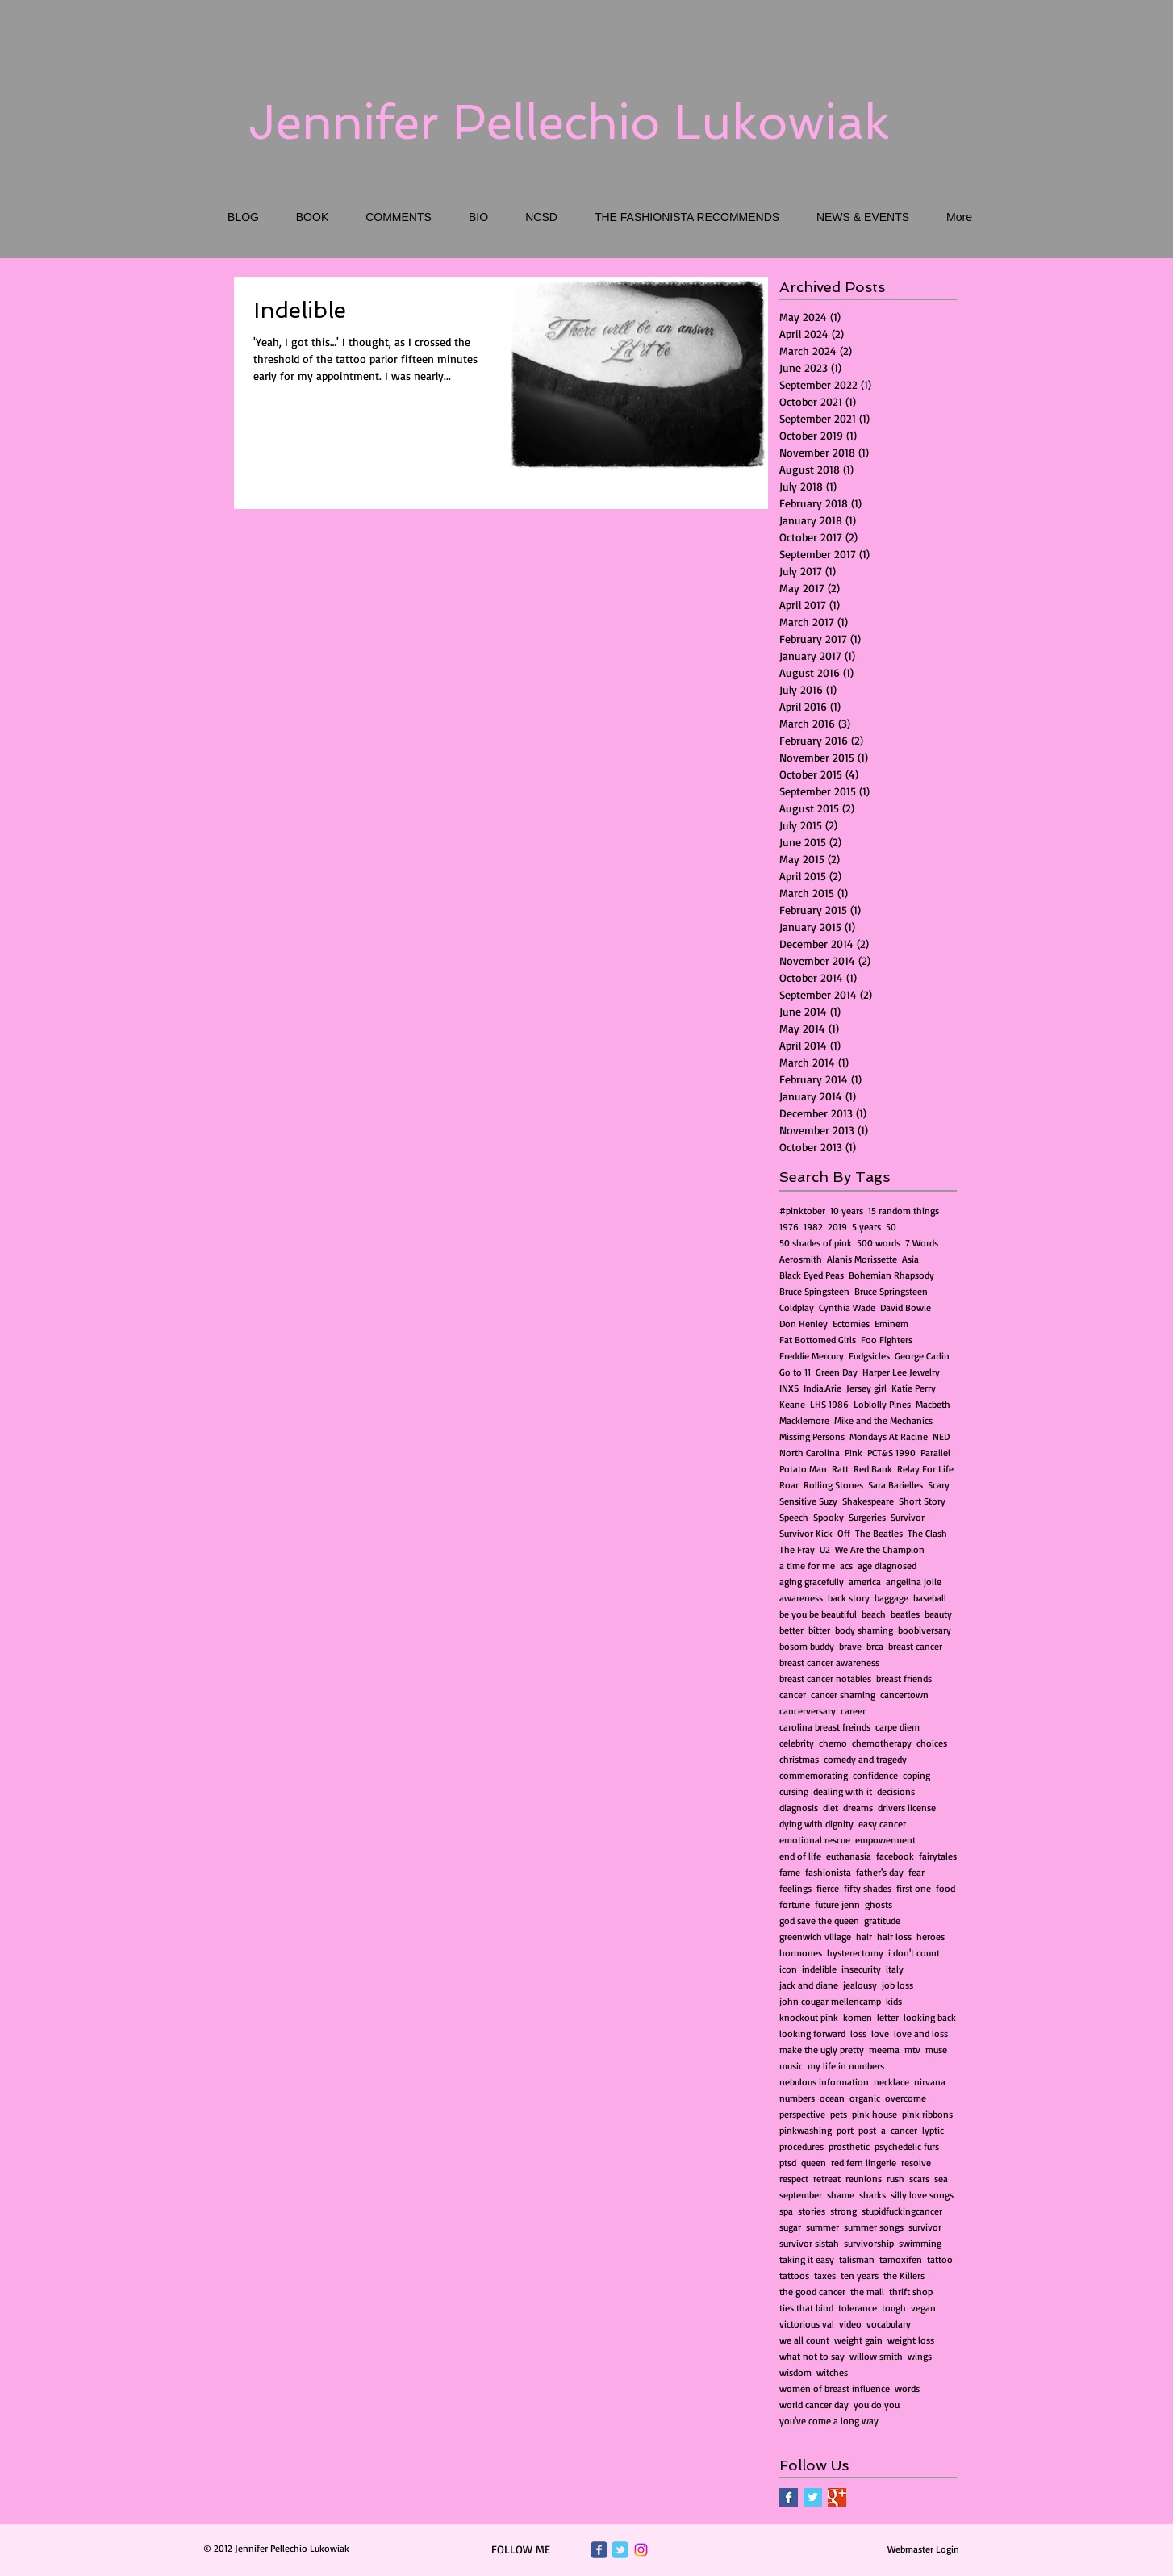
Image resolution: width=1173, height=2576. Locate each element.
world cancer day (814, 2405)
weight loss (910, 2340)
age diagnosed (887, 1565)
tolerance (857, 2308)
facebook (895, 1856)
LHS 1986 (829, 1404)
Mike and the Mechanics (883, 1420)
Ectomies (851, 1323)
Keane (792, 1404)
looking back (930, 2017)
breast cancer (915, 1646)
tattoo (940, 2259)
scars (919, 2179)
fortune (794, 1904)
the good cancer (812, 2292)
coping (916, 1775)
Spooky (828, 1517)
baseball (929, 1598)
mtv (912, 2050)
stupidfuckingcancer (902, 2211)
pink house (874, 2114)
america (865, 1582)
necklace (891, 2082)
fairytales (938, 1856)
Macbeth (933, 1404)
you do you (877, 2405)
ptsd (787, 2162)
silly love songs (922, 2195)
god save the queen (819, 1920)
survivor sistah (809, 2243)
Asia (910, 1259)
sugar (790, 2227)
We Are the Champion (880, 1549)
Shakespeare (868, 1501)
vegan (923, 2308)
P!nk (853, 1453)
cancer (792, 1695)
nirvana (929, 2082)
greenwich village (815, 1937)
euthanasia (848, 1856)
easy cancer (882, 1824)
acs (846, 1565)
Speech (793, 1517)
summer (822, 2227)
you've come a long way (829, 2421)
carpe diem (897, 1727)
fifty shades (867, 1888)
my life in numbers (846, 2066)
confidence (875, 1775)
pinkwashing (805, 2130)
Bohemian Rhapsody (891, 1275)
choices (931, 1743)
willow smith (876, 2356)
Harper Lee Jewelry (901, 1372)
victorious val (806, 2324)
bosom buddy (806, 1646)
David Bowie (905, 1307)
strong (843, 2211)
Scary (939, 1485)
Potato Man (803, 1469)
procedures (801, 2146)
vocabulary (888, 2324)
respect (793, 2179)
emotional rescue (814, 1840)
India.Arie (822, 1388)
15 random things (903, 1210)
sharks (872, 2195)
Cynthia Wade (847, 1307)
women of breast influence (834, 2388)
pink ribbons (927, 2114)
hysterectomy (855, 1953)
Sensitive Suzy (808, 1501)
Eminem (891, 1323)
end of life (800, 1856)
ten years (860, 2275)
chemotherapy (882, 1743)
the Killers (904, 2275)
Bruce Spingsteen (814, 1291)
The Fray (797, 1549)
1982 (813, 1227)
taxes (825, 2275)
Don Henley (803, 1323)
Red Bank (873, 1469)
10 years (846, 1210)
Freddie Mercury (811, 1356)
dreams (858, 1808)
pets (838, 2114)
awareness (801, 1598)
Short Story (922, 1501)
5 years (866, 1227)
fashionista (828, 1872)
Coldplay (796, 1307)
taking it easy (806, 2259)
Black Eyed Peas (811, 1275)
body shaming (864, 1630)
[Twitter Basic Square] (813, 2497)
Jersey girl (866, 1388)
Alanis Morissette (862, 1259)
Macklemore (804, 1420)
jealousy (860, 1985)
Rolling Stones (833, 1485)
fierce (827, 1888)
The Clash (927, 1533)
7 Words (921, 1243)
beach (874, 1614)
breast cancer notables (825, 1678)
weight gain (858, 2340)
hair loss (894, 1937)
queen (813, 2162)
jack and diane (808, 1985)
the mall (867, 2292)
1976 (789, 1227)
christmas (799, 1759)
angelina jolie (913, 1582)
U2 (825, 1549)
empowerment (885, 1840)
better (791, 1630)
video (850, 2324)
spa (786, 2211)
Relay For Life (925, 1469)
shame (840, 2195)
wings (920, 2356)
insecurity (861, 1969)
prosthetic (849, 2146)
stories (811, 2211)
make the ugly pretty (821, 2050)
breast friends (904, 1678)
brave (850, 1646)
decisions (896, 1791)
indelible (819, 1969)
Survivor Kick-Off (814, 1533)
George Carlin (922, 1356)
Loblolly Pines (882, 1404)
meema (884, 2050)
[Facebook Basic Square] (788, 2497)
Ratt (840, 1469)
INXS (789, 1388)
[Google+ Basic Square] (837, 2497)
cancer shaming (843, 1695)
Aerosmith (800, 1259)
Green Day (837, 1372)
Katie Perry (913, 1388)
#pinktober (802, 1210)
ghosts (878, 1904)
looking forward (812, 2033)
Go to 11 (795, 1372)
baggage (891, 1598)
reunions (863, 2179)
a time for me (807, 1565)
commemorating (813, 1775)
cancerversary (807, 1711)
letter (888, 2017)
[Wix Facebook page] (599, 2549)
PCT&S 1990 (891, 1453)
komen (857, 2017)
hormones (800, 1953)
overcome (905, 2098)
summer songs (874, 2227)
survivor (924, 2227)
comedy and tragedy (865, 1759)
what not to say (812, 2356)
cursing (793, 1791)
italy (895, 1969)
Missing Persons (812, 1436)
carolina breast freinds (824, 1727)
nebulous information (824, 2082)
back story (849, 1598)
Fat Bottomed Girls (817, 1340)
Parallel (935, 1453)
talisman (857, 2259)
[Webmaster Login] (923, 2549)
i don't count (914, 1953)
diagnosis (798, 1808)
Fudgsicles (869, 1356)
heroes (930, 1937)
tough (894, 2308)
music (791, 2066)
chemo (833, 1743)
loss (858, 2033)
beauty (938, 1614)
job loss (897, 1985)
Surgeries (867, 1517)
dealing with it (842, 1791)
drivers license (907, 1808)
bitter (819, 1630)
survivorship (869, 2243)
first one (913, 1888)
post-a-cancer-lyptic (901, 2130)
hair (864, 1937)
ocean (832, 2098)
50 (891, 1227)
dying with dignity (816, 1824)
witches (832, 2372)
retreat (827, 2179)
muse (936, 2050)
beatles (905, 1614)
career (853, 1711)
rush (895, 2179)
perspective (802, 2114)
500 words (878, 1243)
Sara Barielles (895, 1485)
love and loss (921, 2033)
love (880, 2033)
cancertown (904, 1695)
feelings (795, 1888)
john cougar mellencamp (830, 2001)
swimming (920, 2243)
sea (941, 2179)
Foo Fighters (886, 1340)
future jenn (837, 1904)
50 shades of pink (815, 1243)
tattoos (794, 2275)
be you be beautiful (818, 1614)
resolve (916, 2162)
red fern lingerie (863, 2162)
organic (864, 2098)
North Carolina (809, 1453)
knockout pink (808, 2017)
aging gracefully (811, 1582)
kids (894, 2001)
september (800, 2195)
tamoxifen (900, 2259)
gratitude (882, 1920)
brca (874, 1646)
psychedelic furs (907, 2146)
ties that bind (806, 2308)
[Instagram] (640, 2549)
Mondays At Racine (888, 1436)
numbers (797, 2098)
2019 (837, 1227)
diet (830, 1808)
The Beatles (879, 1533)
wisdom (795, 2372)
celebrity (796, 1743)
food (945, 1888)
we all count (804, 2340)
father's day (880, 1872)
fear (916, 1872)
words (907, 2388)
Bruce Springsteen (891, 1291)
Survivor (908, 1517)
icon (788, 1969)
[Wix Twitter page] (620, 2549)
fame (789, 1872)
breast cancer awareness (829, 1662)
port (845, 2130)
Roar (789, 1485)
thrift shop (911, 2292)
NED (941, 1436)
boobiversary (924, 1630)
